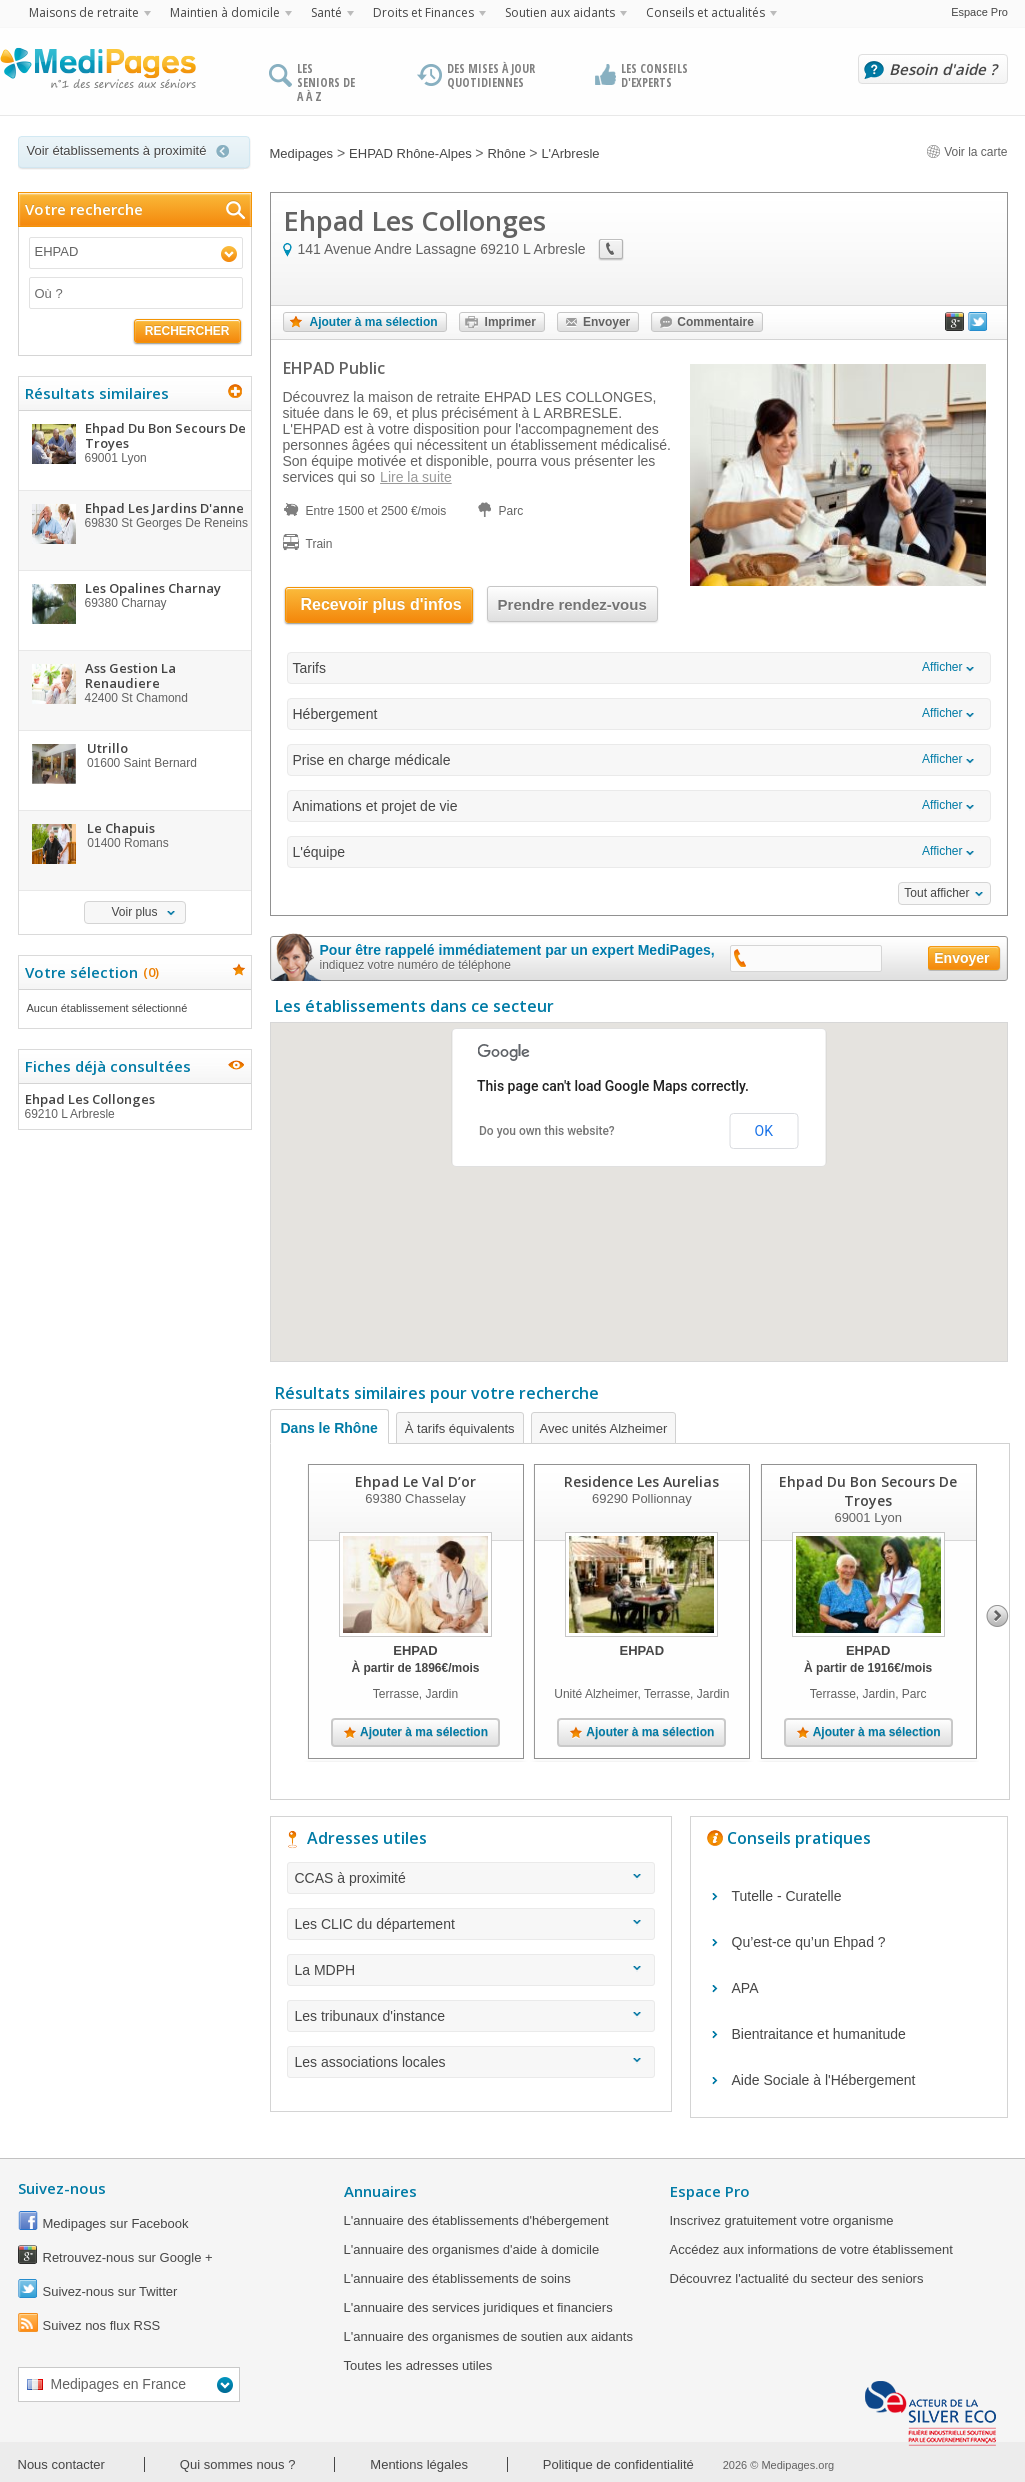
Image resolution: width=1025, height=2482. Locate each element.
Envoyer (606, 322)
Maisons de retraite (84, 12)
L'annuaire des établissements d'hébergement (476, 2220)
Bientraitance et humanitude (819, 2034)
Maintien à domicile (225, 12)
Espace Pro (979, 12)
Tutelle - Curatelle (787, 1896)
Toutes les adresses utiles (418, 2365)
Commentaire (715, 322)
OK (764, 1131)
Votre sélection (89, 972)
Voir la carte (967, 152)
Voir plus (134, 912)
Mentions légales (419, 2464)
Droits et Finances (423, 12)
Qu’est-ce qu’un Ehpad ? (809, 1942)
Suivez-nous (62, 2188)
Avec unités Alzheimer (604, 1428)
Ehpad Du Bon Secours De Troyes (868, 1491)
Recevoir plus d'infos (381, 604)
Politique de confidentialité (618, 2464)
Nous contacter (61, 2464)
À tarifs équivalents (460, 1428)
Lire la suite (416, 477)
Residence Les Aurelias (641, 1481)
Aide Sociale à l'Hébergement (824, 2080)
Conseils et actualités (705, 12)
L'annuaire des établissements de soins (457, 2278)
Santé (326, 12)
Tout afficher (936, 893)
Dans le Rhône (329, 1428)
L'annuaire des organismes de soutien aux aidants (488, 2336)
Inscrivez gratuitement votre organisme (782, 2220)
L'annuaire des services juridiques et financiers (478, 2307)
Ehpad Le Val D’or (415, 1481)
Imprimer (510, 322)
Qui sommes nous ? (238, 2464)
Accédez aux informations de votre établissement (811, 2249)
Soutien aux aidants (560, 12)
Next (997, 1616)
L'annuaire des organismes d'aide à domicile (472, 2249)
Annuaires (380, 2191)
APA (745, 1988)
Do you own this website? (547, 1131)
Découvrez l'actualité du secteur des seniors (797, 2278)
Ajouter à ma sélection (374, 322)
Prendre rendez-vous (572, 604)
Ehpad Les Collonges (134, 1106)
